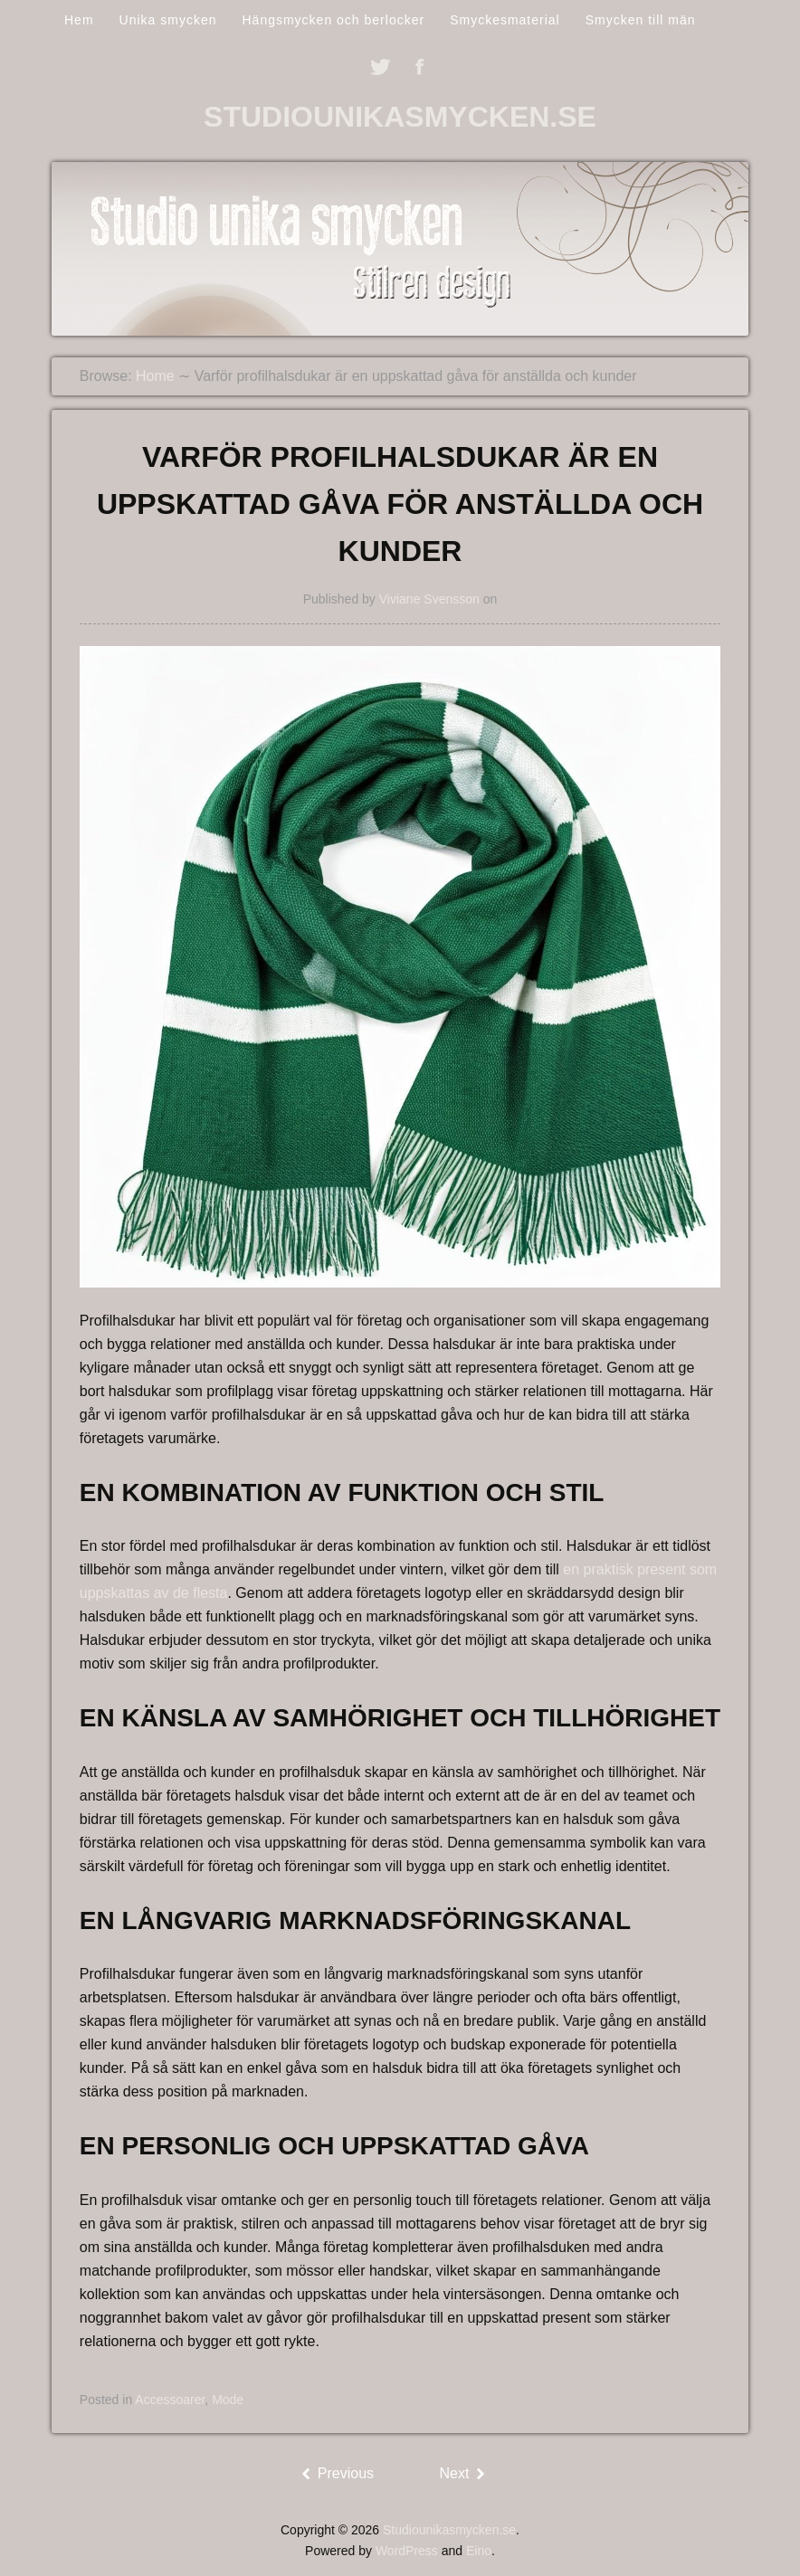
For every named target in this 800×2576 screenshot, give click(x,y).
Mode (227, 2399)
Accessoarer (170, 2399)
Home (155, 376)
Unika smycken (168, 20)
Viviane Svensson (429, 599)
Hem (79, 20)
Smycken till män (641, 20)
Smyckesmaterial (505, 20)
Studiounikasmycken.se (400, 116)
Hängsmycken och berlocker (333, 20)
